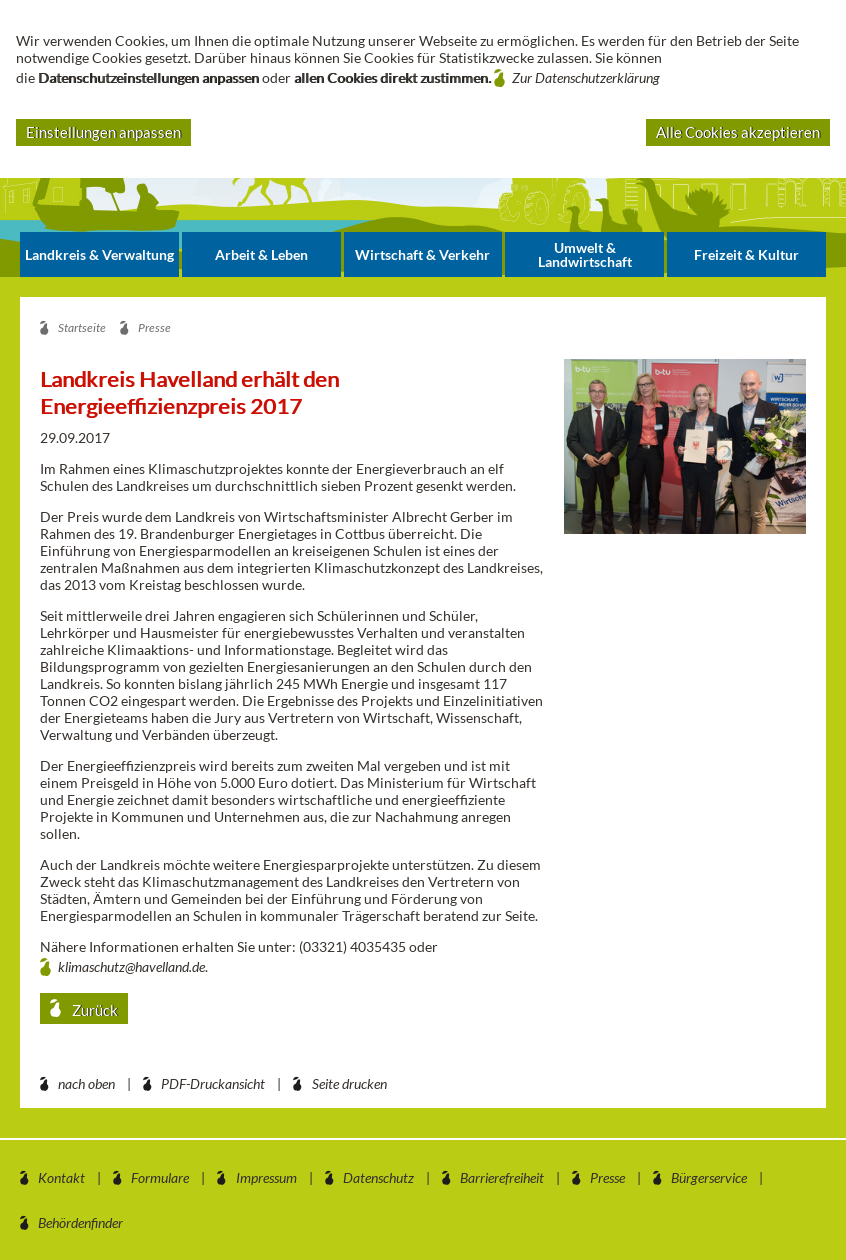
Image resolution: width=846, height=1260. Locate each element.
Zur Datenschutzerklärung (586, 77)
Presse (607, 1177)
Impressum (266, 1177)
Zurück (93, 1010)
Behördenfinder (80, 1222)
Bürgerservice (709, 1177)
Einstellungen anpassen (103, 132)
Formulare (160, 1177)
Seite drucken (349, 1083)
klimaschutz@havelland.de (131, 966)
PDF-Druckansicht (213, 1083)
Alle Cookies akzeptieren (738, 132)
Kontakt (61, 1177)
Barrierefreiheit (502, 1177)
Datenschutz (378, 1177)
